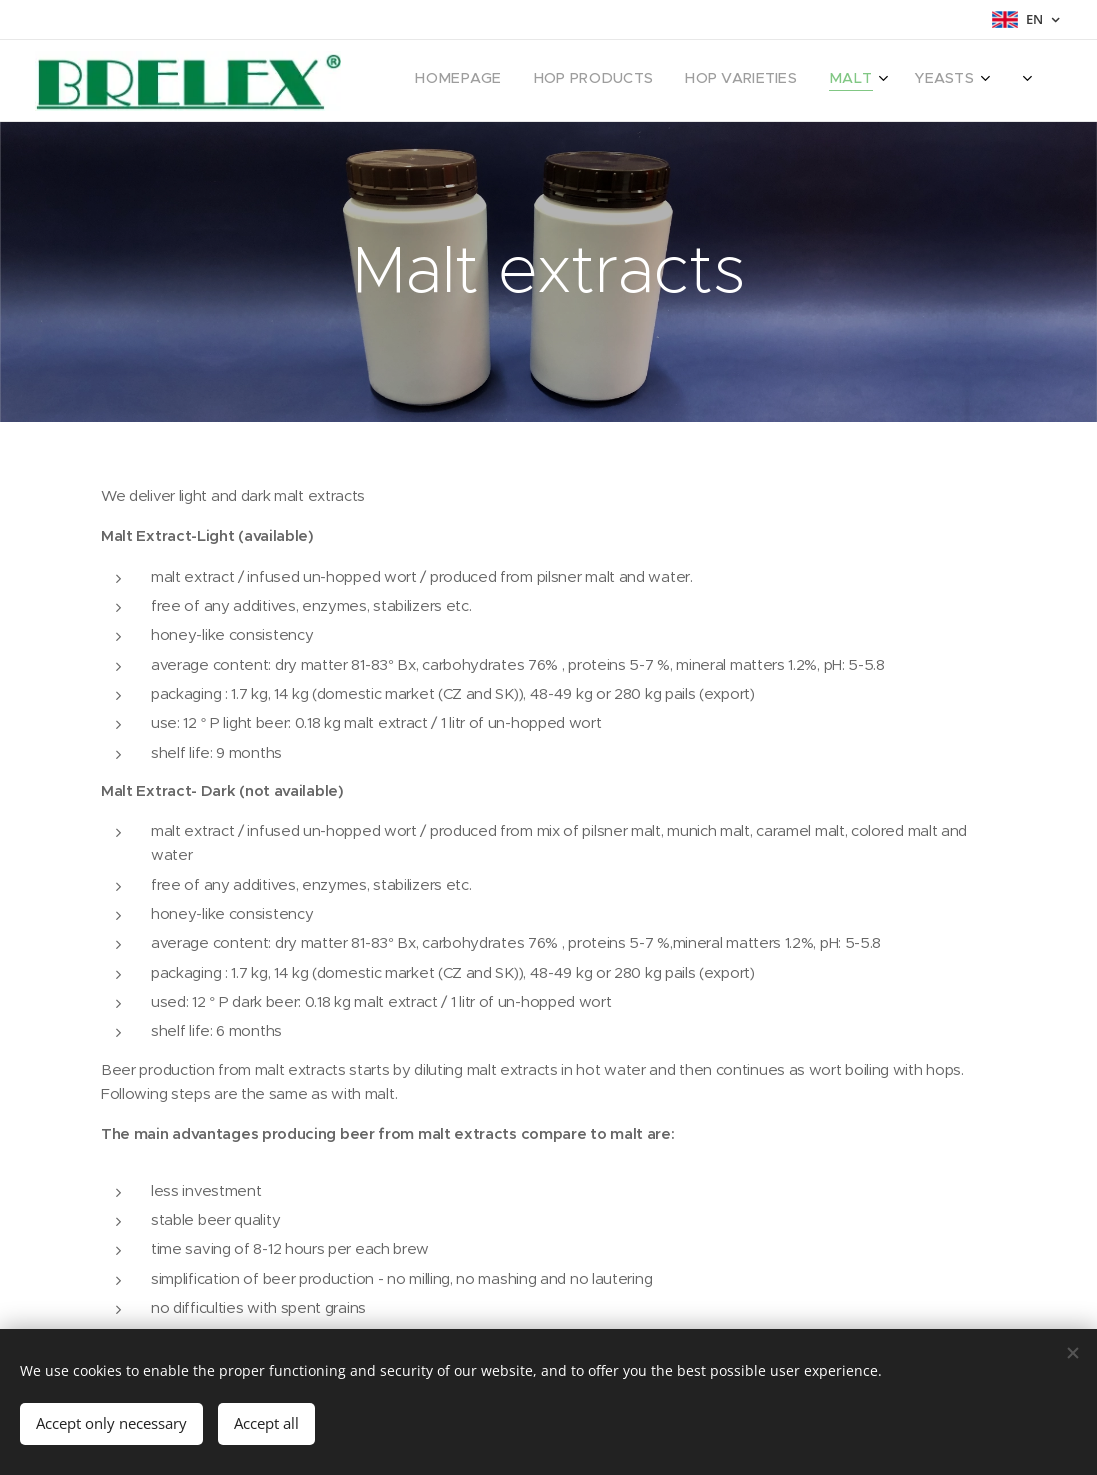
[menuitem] (659, 81)
